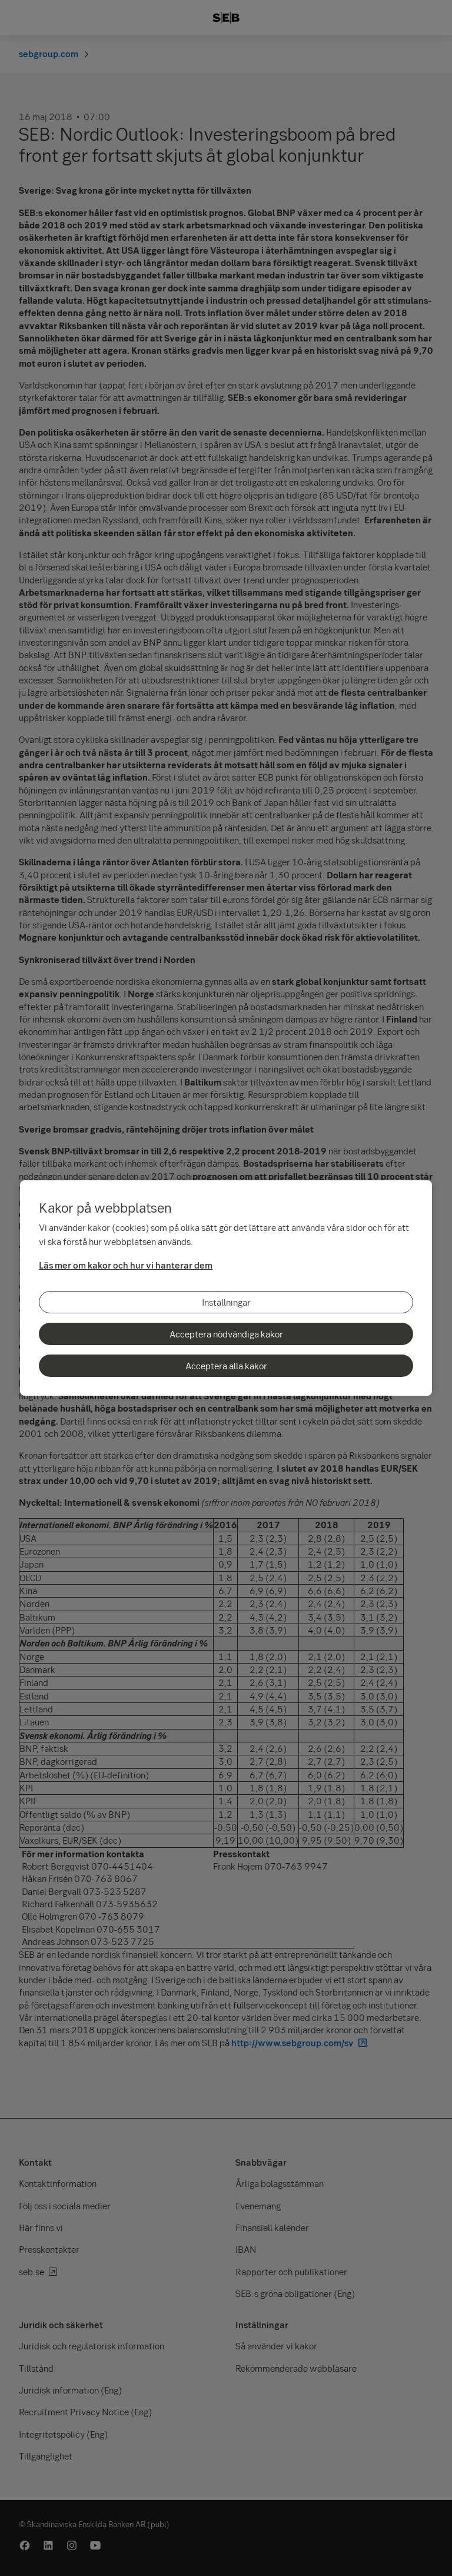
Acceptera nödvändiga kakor (226, 1334)
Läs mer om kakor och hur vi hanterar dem (125, 1265)
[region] (226, 1288)
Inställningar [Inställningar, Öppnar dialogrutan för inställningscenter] (226, 1302)
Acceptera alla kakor (226, 1366)
